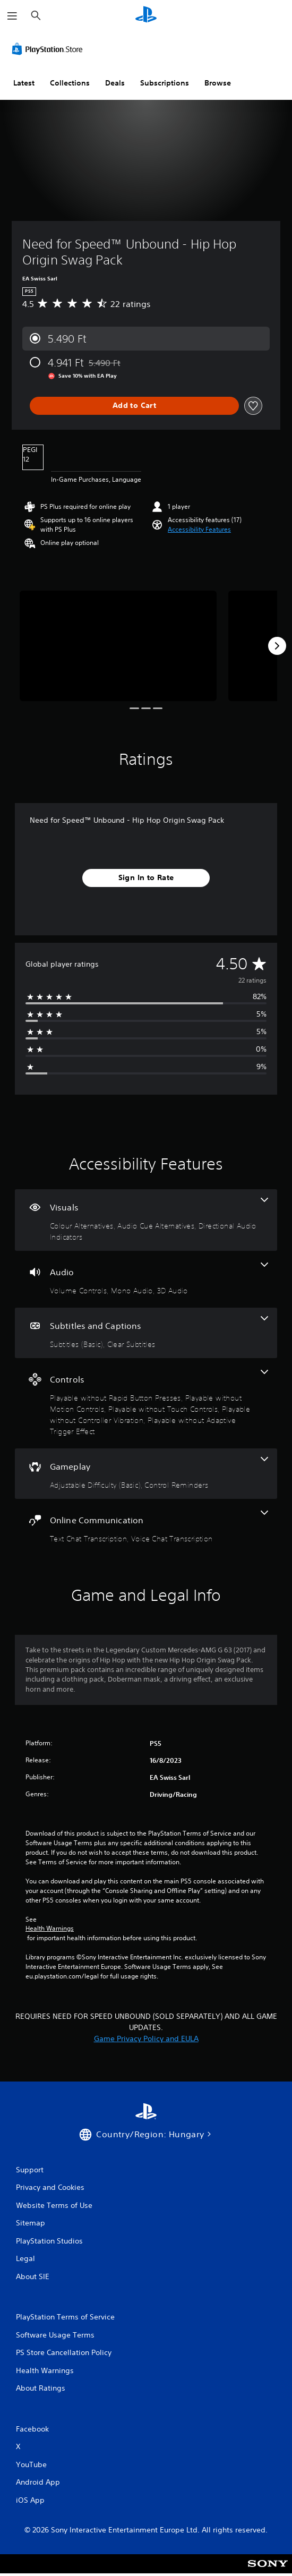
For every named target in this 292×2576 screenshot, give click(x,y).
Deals (115, 83)
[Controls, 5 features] (146, 1403)
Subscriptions (164, 83)
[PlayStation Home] (146, 15)
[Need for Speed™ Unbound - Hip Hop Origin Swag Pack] (118, 646)
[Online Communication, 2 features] (146, 1527)
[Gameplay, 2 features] (146, 1473)
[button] (199, 529)
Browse (217, 83)
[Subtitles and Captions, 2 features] (146, 1333)
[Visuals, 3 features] (146, 1220)
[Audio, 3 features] (146, 1279)
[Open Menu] (12, 16)
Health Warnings (49, 1928)
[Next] (277, 646)
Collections (70, 83)
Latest (24, 83)
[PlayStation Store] (49, 48)
